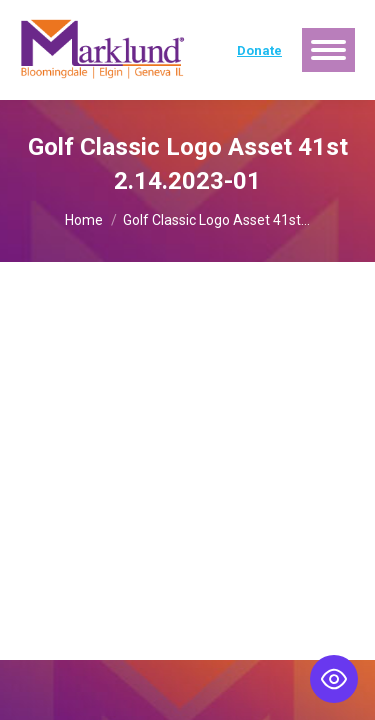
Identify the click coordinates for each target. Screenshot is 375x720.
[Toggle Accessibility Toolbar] (334, 679)
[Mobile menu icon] (328, 50)
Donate (259, 50)
